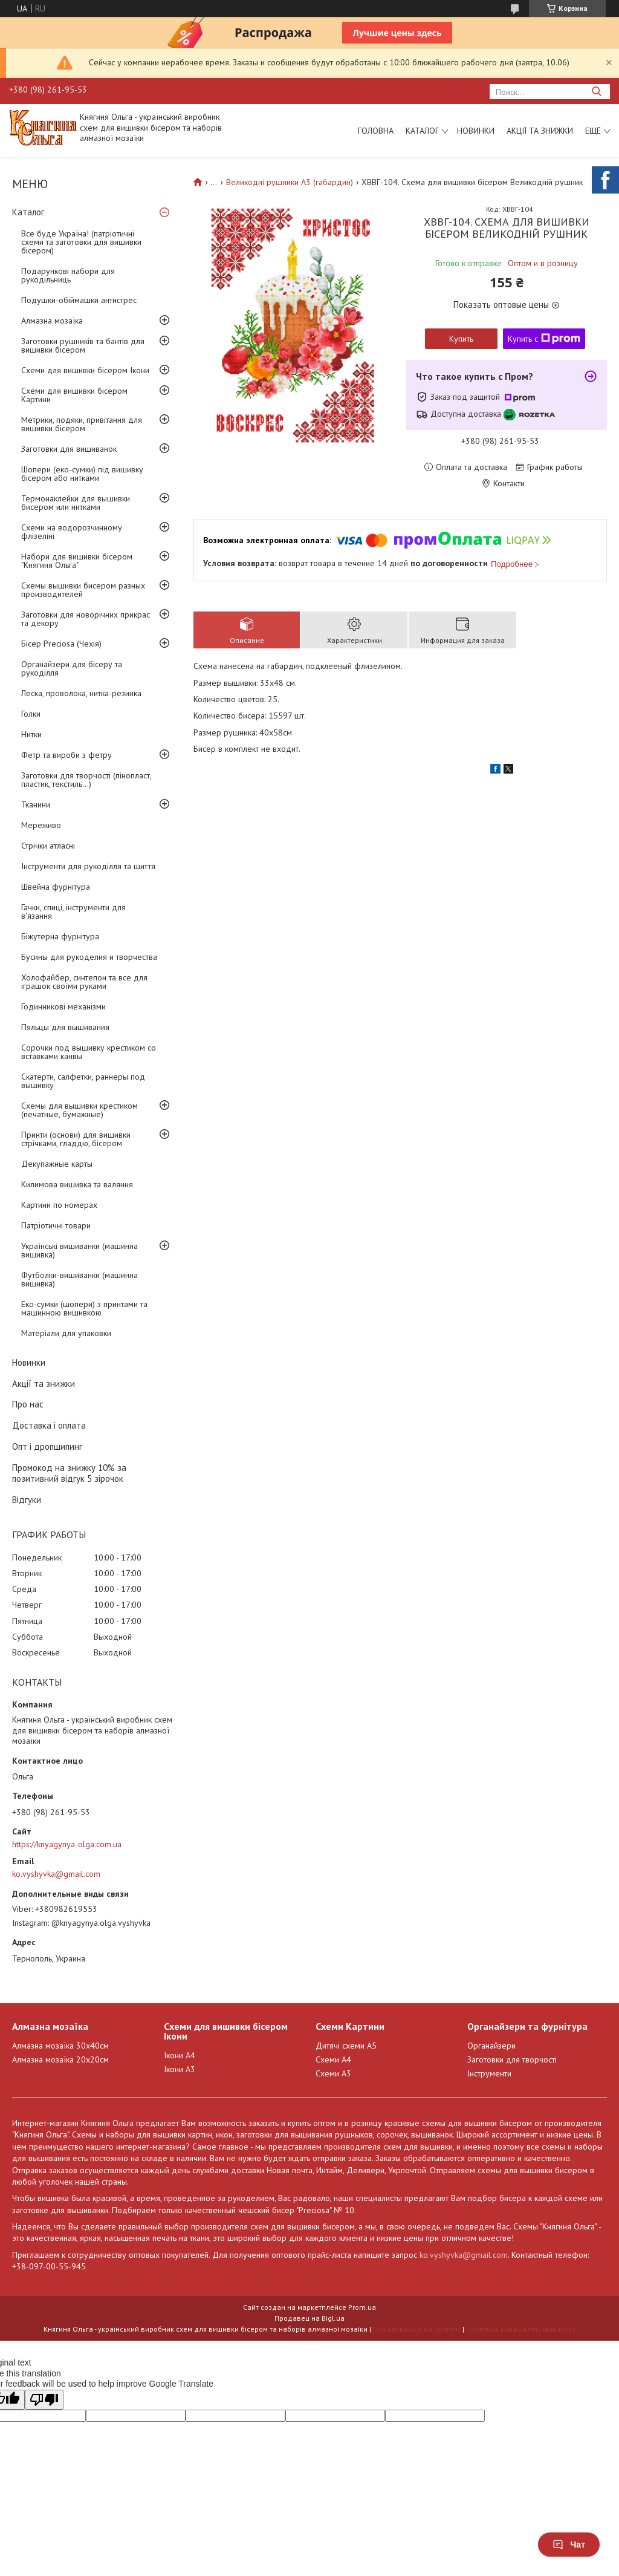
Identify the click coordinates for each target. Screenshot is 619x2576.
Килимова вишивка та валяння (77, 1184)
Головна (376, 130)
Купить (461, 338)
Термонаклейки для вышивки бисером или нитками (75, 502)
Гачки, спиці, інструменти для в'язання (73, 911)
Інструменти (489, 2073)
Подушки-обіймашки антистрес (79, 300)
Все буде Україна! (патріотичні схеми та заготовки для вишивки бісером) (81, 242)
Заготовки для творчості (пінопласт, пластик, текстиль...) (86, 779)
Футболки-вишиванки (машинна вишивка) (79, 1279)
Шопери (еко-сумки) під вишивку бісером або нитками (82, 473)
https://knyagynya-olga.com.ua (67, 1844)
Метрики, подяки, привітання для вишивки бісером (81, 424)
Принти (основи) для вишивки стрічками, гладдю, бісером (76, 1139)
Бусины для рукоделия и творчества (89, 956)
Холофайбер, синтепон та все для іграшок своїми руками (84, 981)
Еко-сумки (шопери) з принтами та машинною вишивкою (84, 1308)
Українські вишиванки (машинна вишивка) (79, 1250)
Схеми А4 (333, 2059)
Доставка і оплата (49, 1425)
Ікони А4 (179, 2055)
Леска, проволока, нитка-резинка (81, 693)
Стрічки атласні (48, 845)
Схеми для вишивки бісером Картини (74, 395)
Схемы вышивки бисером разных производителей (83, 589)
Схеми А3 (333, 2073)
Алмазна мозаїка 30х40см (60, 2045)
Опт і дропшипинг (47, 1446)
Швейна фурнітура (55, 886)
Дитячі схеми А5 (346, 2045)
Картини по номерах (59, 1204)
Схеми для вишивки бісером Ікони (85, 370)
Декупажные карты (56, 1163)
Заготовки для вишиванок (69, 448)
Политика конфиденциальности (520, 2328)
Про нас (28, 1404)
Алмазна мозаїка (52, 320)
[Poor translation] (44, 2400)
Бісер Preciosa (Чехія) (61, 643)
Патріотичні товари (56, 1225)
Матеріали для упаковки (66, 1333)
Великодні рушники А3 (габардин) (289, 182)
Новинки (475, 130)
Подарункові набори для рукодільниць (68, 275)
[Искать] (596, 91)
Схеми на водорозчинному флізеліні (71, 531)
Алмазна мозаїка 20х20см (60, 2059)
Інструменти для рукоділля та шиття (88, 866)
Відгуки (26, 1499)
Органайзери (491, 2045)
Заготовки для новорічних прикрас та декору (85, 618)
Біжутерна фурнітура (60, 936)
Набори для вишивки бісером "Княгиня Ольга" (76, 560)
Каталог (422, 130)
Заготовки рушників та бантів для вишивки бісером (82, 345)
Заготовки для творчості (512, 2059)
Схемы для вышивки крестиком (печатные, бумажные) (79, 1110)
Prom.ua (362, 2307)
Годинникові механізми (63, 1006)
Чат (569, 2544)
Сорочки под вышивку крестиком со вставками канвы (88, 1051)
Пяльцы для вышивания (65, 1027)
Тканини (35, 804)
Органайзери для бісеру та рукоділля (71, 668)
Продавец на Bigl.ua (309, 2318)
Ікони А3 (179, 2069)
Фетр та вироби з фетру (66, 754)
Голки (31, 713)
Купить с (544, 338)
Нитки (31, 734)
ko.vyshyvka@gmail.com (56, 1873)
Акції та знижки (540, 130)
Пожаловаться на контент (417, 2328)
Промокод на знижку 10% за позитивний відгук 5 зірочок (69, 1473)
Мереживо (41, 825)
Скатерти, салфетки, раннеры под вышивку (83, 1081)
